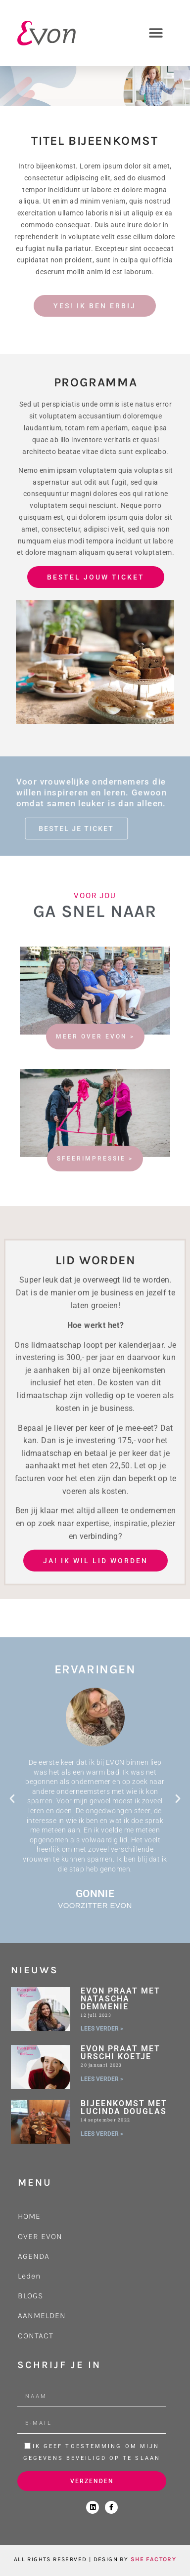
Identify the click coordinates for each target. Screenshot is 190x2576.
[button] (156, 33)
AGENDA (33, 2256)
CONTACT (35, 2335)
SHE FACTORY (153, 2559)
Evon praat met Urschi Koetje (120, 2052)
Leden (29, 2276)
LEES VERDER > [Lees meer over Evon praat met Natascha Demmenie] (102, 2028)
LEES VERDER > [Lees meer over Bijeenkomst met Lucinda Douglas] (102, 2133)
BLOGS (30, 2295)
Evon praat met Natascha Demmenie (120, 1998)
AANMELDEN (42, 2315)
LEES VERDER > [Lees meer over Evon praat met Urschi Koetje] (102, 2079)
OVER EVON (40, 2236)
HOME (29, 2216)
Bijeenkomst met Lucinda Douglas (124, 2107)
